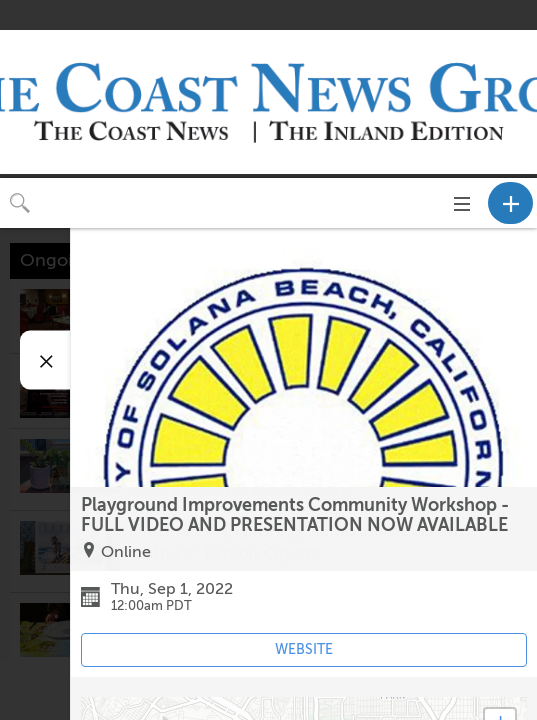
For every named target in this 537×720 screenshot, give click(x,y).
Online (126, 552)
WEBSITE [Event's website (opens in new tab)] (304, 649)
